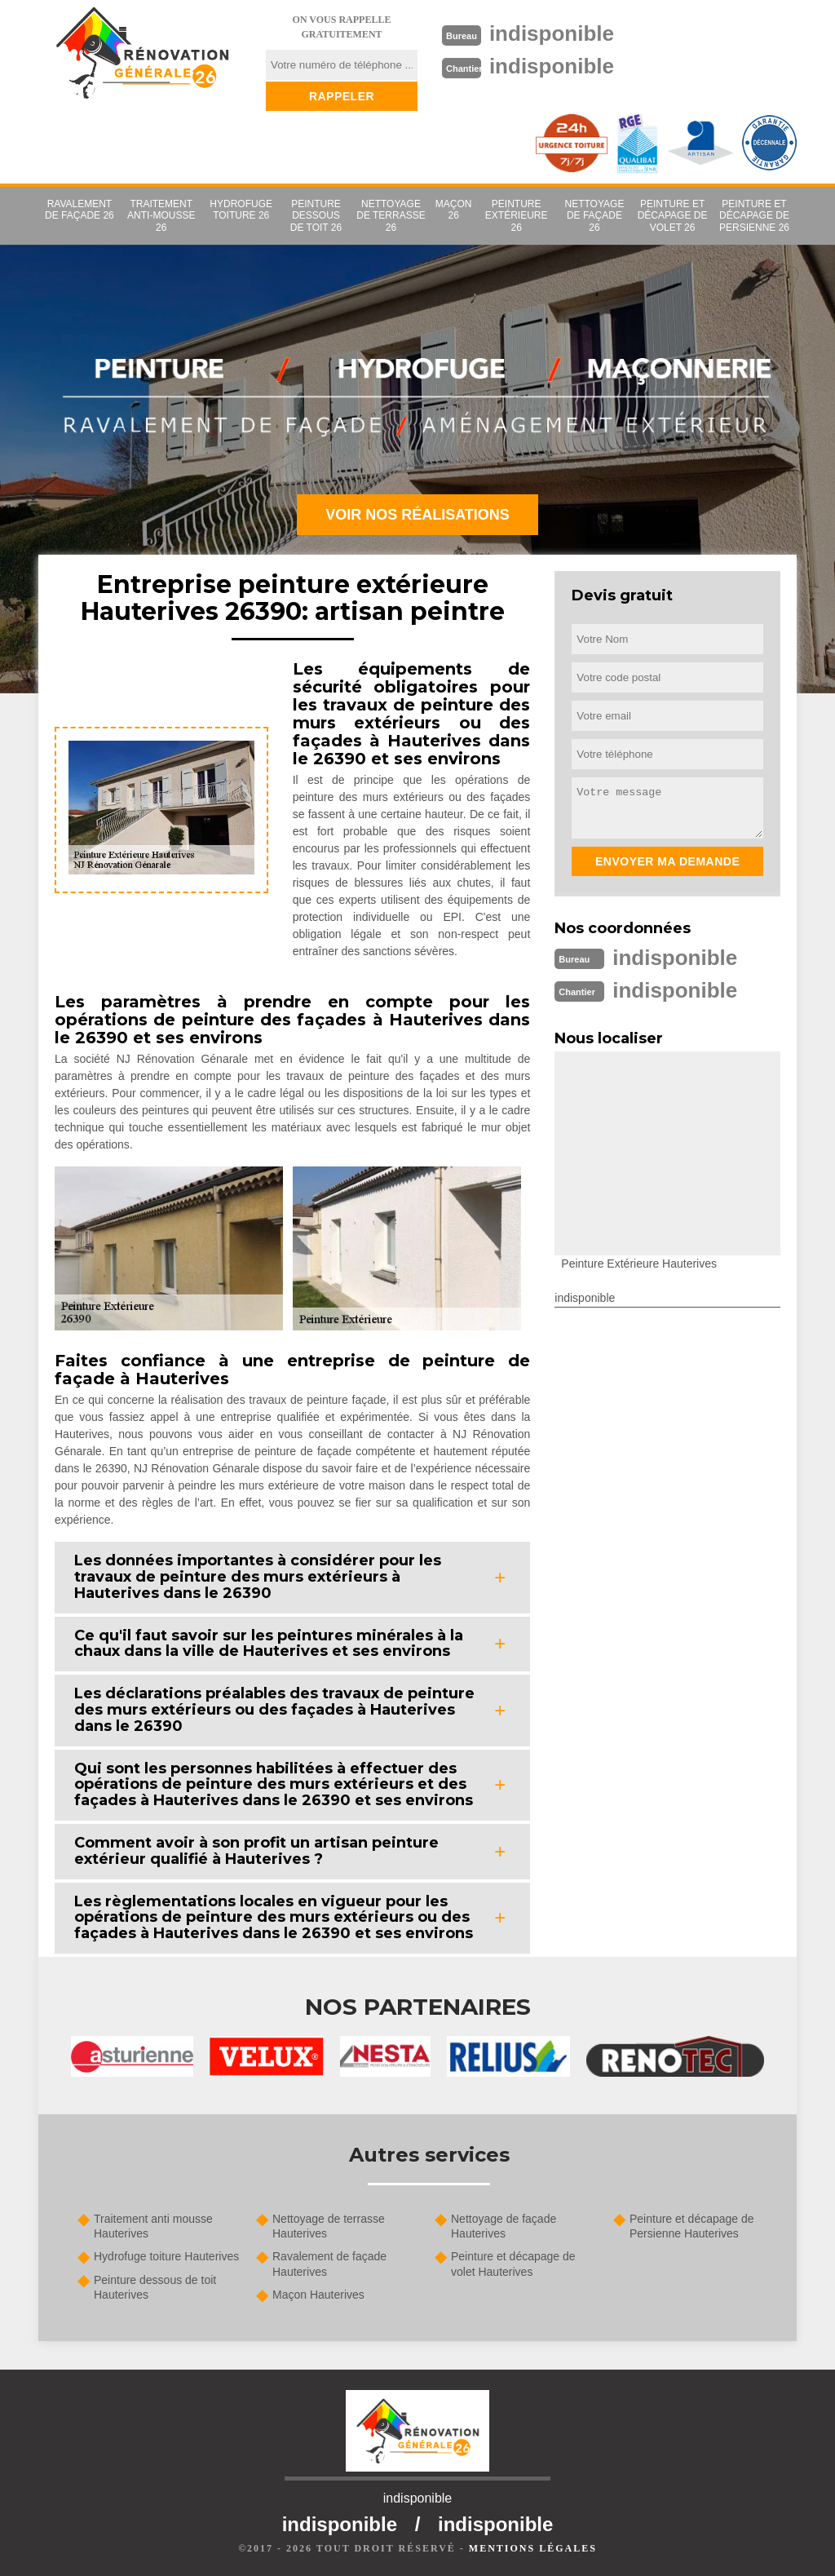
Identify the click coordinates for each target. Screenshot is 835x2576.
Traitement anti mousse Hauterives (153, 2226)
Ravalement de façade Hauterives (329, 2263)
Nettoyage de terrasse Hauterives (328, 2226)
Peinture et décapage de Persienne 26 (754, 215)
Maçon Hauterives (318, 2294)
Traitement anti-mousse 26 (161, 215)
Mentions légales (533, 2548)
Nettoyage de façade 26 (595, 215)
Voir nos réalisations (417, 515)
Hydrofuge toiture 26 (241, 209)
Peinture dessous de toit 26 (316, 215)
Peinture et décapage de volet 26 (673, 215)
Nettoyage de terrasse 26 (390, 215)
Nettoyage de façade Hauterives (503, 2226)
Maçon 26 (453, 209)
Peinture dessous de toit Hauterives (155, 2287)
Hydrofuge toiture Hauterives (166, 2256)
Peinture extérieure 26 (516, 215)
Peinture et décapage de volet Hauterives (513, 2263)
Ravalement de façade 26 (79, 209)
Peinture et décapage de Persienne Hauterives (692, 2226)
